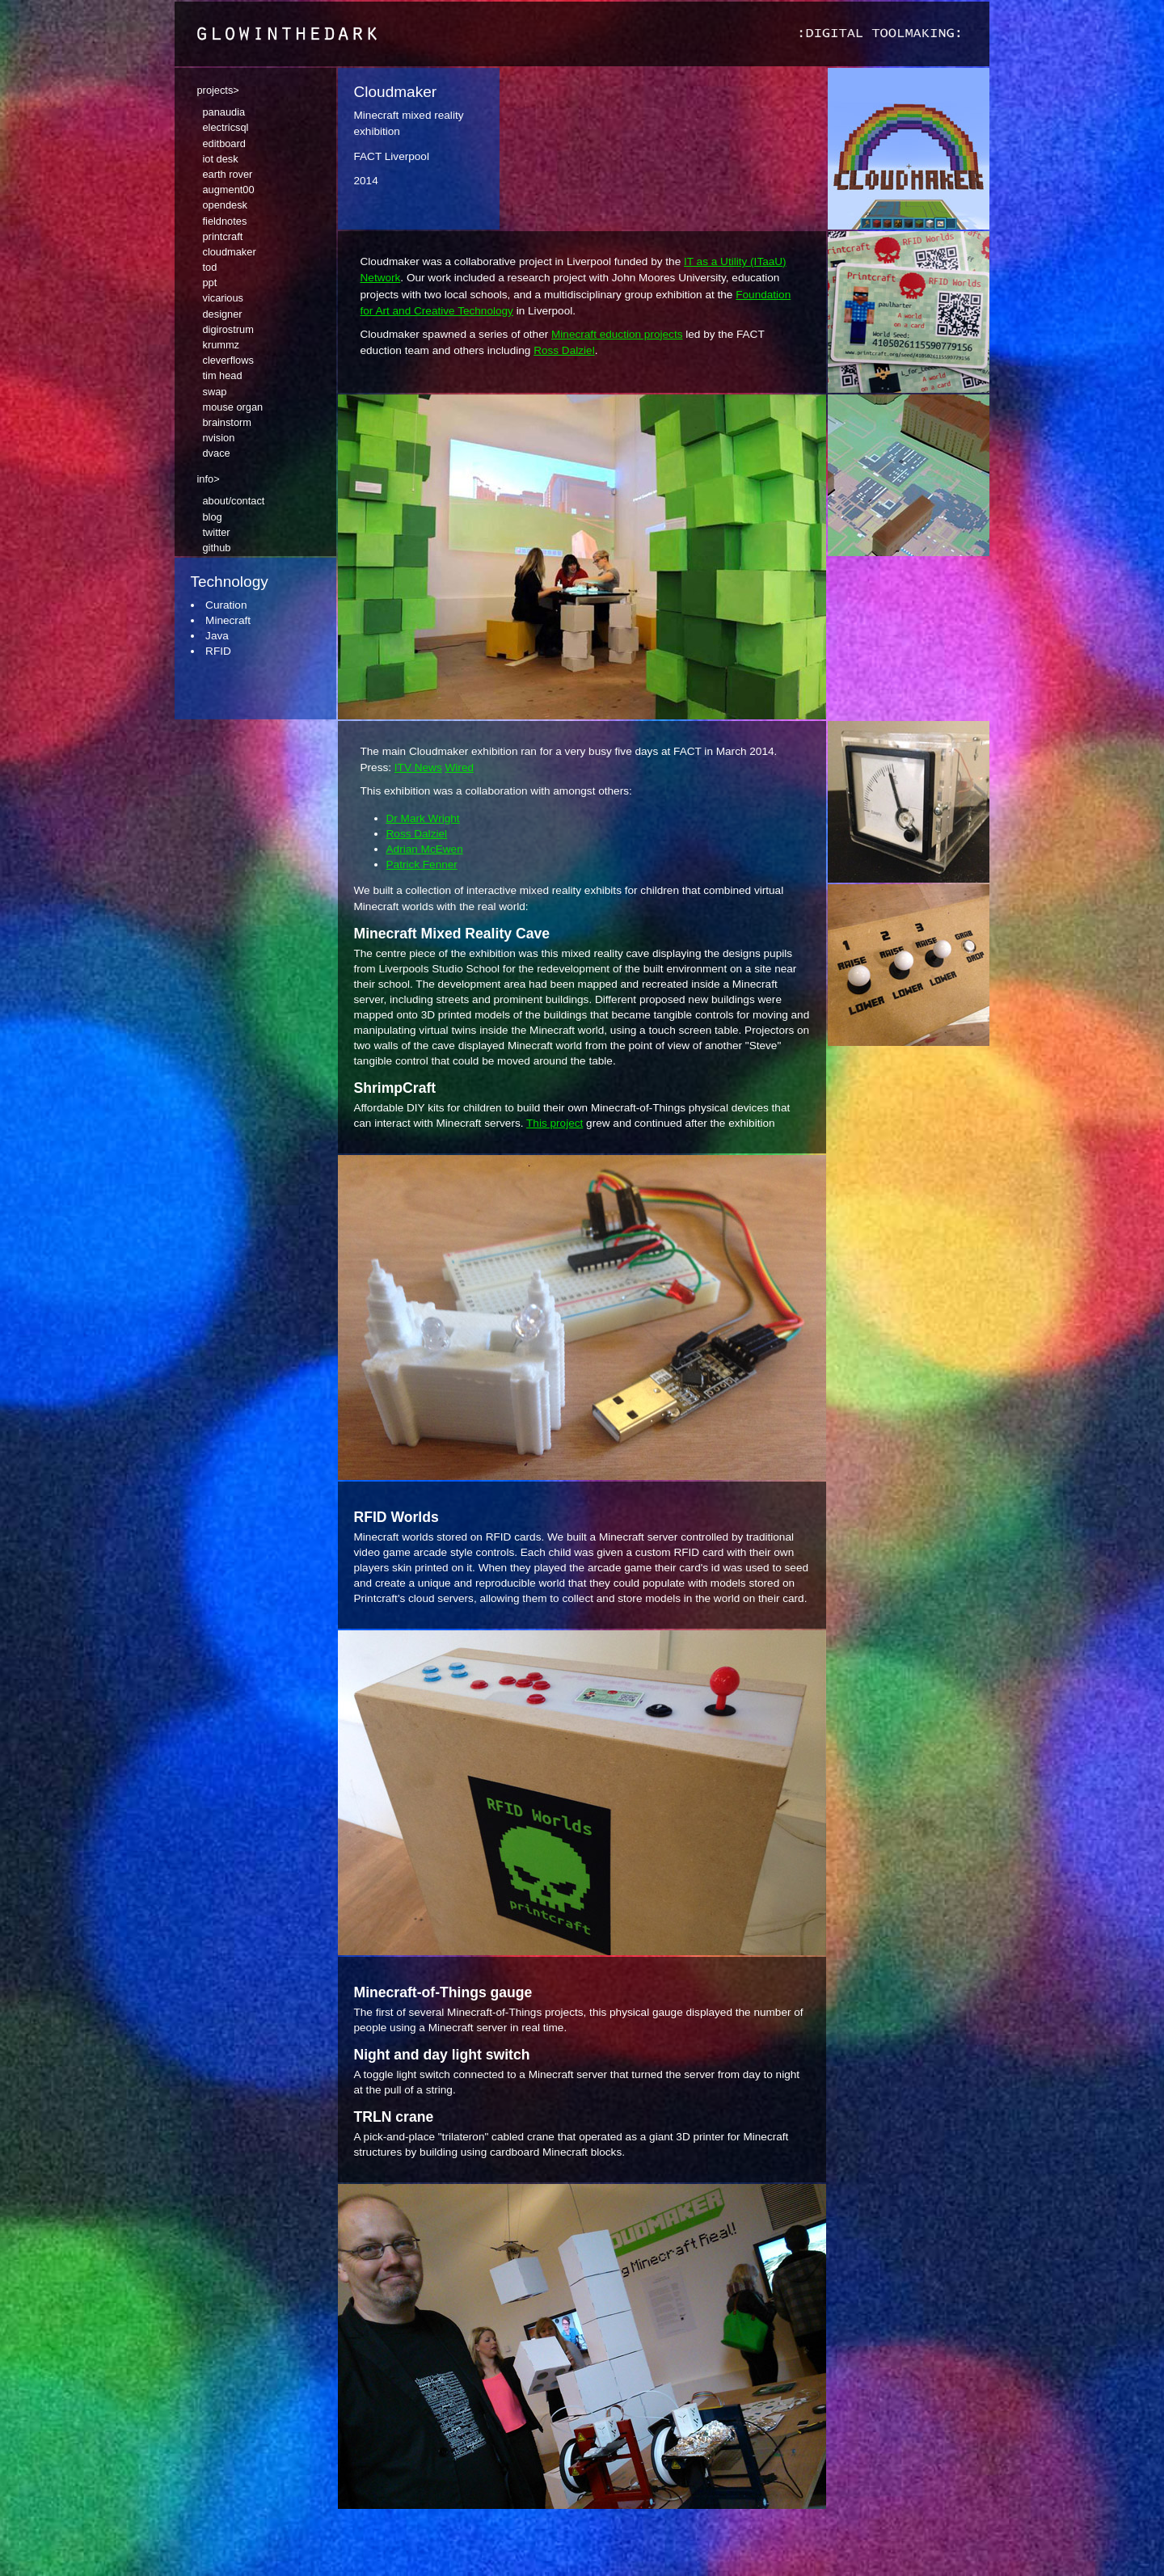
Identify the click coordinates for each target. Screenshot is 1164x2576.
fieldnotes (225, 221)
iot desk (220, 159)
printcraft (223, 236)
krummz (221, 345)
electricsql (226, 127)
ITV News (418, 767)
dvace (216, 453)
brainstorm (227, 422)
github (217, 548)
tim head (222, 375)
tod (210, 267)
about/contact (234, 501)
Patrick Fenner (422, 864)
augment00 (229, 189)
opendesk (225, 205)
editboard (224, 143)
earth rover (228, 174)
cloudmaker (229, 252)
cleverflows (228, 360)
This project (554, 1123)
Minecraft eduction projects (616, 334)
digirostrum (228, 329)
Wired (459, 767)
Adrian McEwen (424, 849)
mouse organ (233, 407)
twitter (216, 532)
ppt (210, 282)
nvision (219, 438)
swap (215, 392)
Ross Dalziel (564, 350)
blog (212, 517)
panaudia (224, 112)
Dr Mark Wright (423, 818)
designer (222, 314)
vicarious (223, 298)
